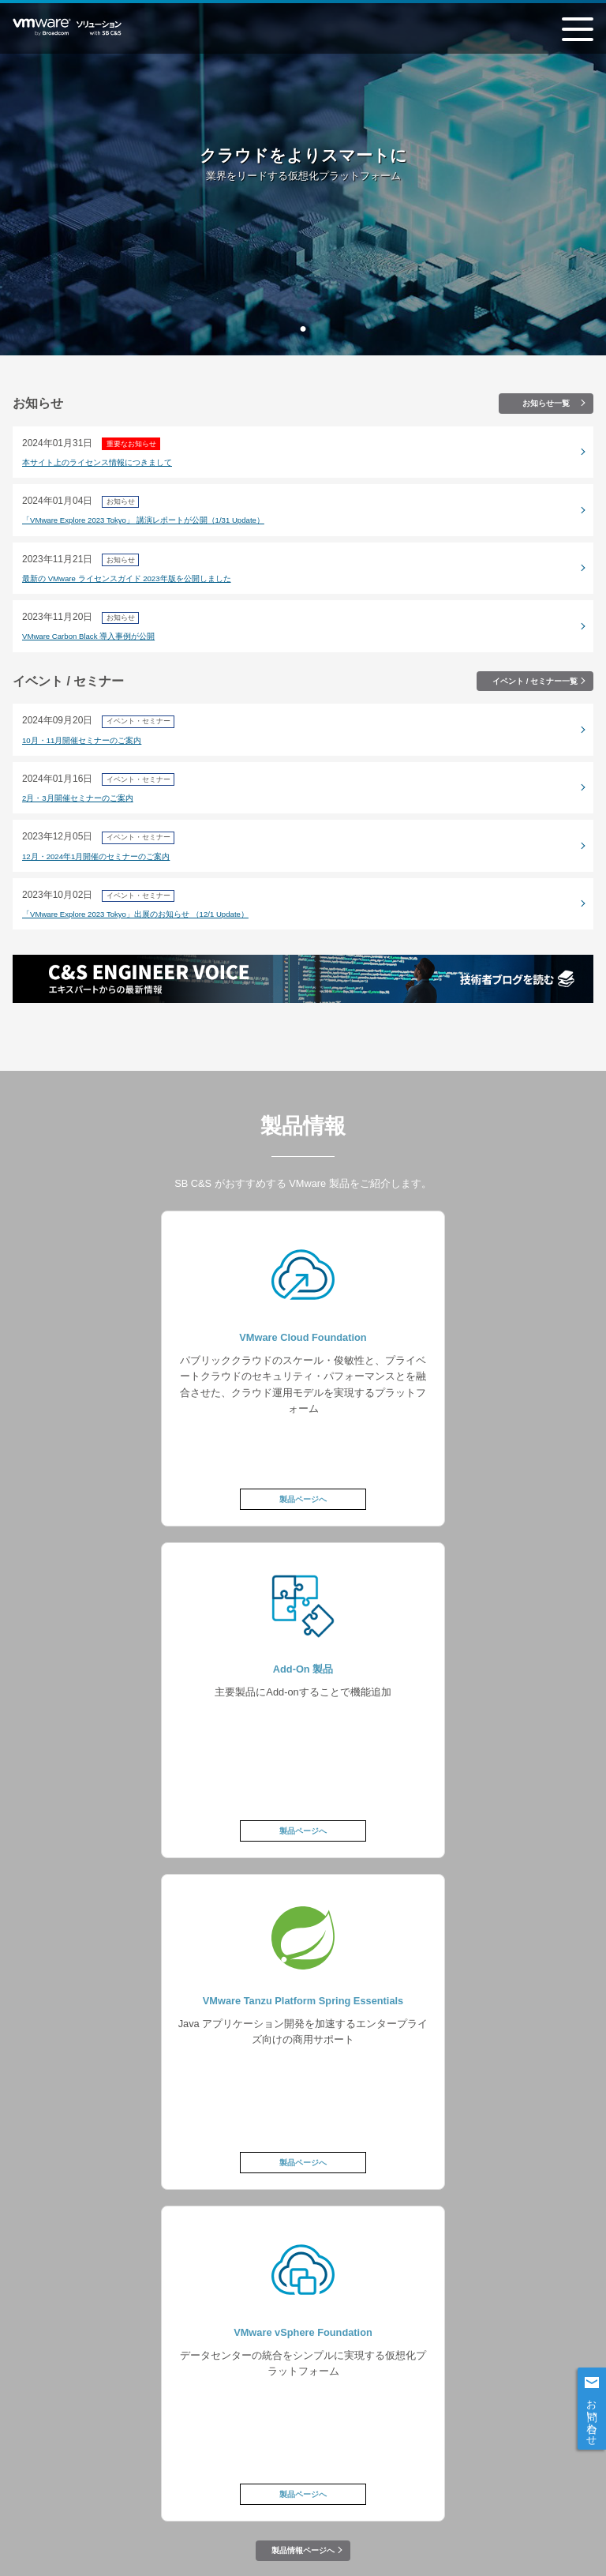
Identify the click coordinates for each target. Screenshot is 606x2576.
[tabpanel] (303, 177)
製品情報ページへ (303, 1887)
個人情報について (187, 2483)
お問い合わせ (592, 2416)
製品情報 (196, 2379)
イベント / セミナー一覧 (535, 681)
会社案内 (265, 2483)
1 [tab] (303, 328)
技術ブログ (303, 2409)
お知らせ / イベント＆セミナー (409, 2379)
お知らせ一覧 (546, 403)
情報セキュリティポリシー (76, 2483)
